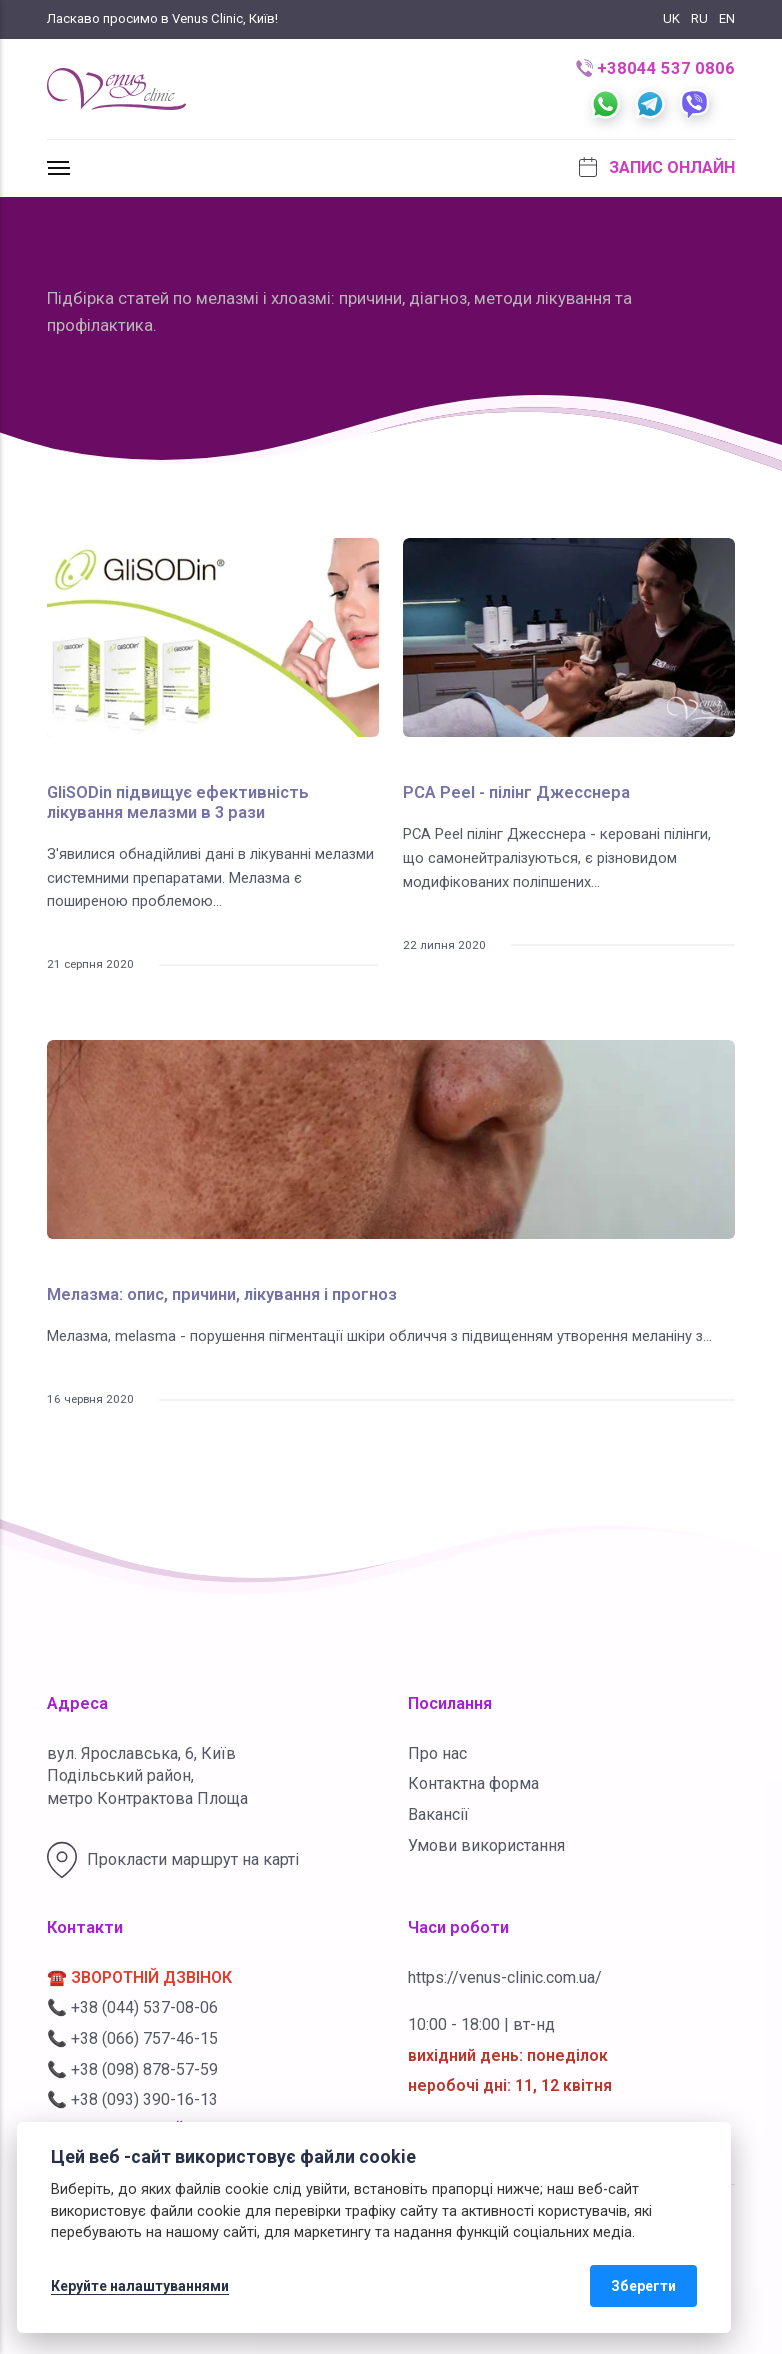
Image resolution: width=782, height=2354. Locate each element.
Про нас (437, 1753)
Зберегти (643, 2286)
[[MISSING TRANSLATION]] (59, 168)
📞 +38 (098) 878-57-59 (132, 2069)
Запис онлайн (657, 167)
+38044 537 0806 (656, 68)
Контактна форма (473, 1783)
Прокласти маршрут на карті (173, 1860)
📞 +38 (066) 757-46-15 (132, 2038)
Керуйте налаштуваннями (140, 2286)
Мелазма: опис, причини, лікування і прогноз (222, 1294)
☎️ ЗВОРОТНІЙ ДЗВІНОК (139, 1977)
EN (727, 18)
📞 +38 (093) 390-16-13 (132, 2099)
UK (671, 18)
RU (699, 18)
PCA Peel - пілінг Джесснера (516, 792)
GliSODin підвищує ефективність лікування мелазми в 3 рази (178, 802)
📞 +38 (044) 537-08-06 (132, 2007)
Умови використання (486, 1845)
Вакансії (438, 1814)
